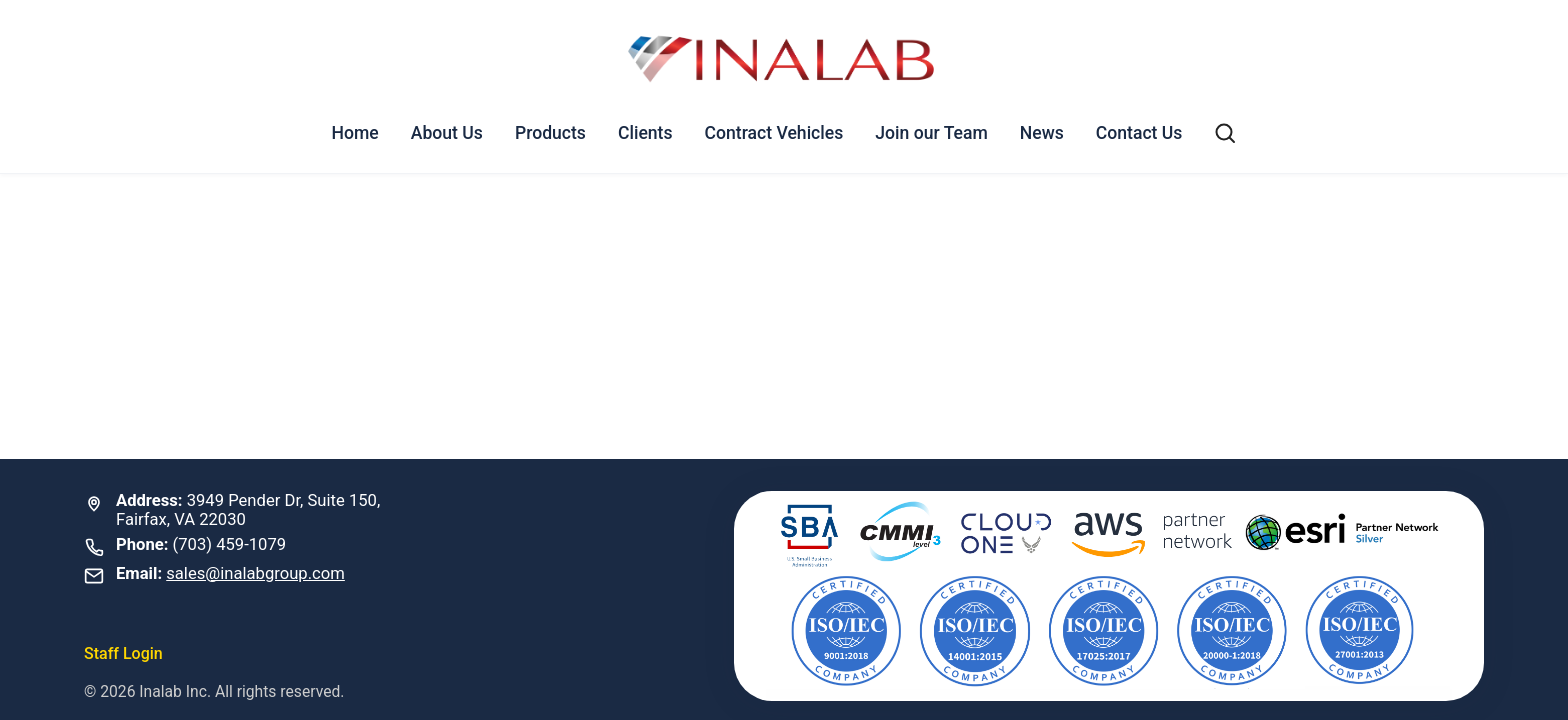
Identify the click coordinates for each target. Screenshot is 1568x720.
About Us (447, 133)
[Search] (1225, 133)
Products (550, 133)
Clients (645, 133)
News (1042, 133)
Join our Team (931, 133)
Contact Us (1139, 133)
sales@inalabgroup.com (255, 573)
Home (355, 133)
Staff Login (123, 653)
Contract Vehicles (774, 133)
